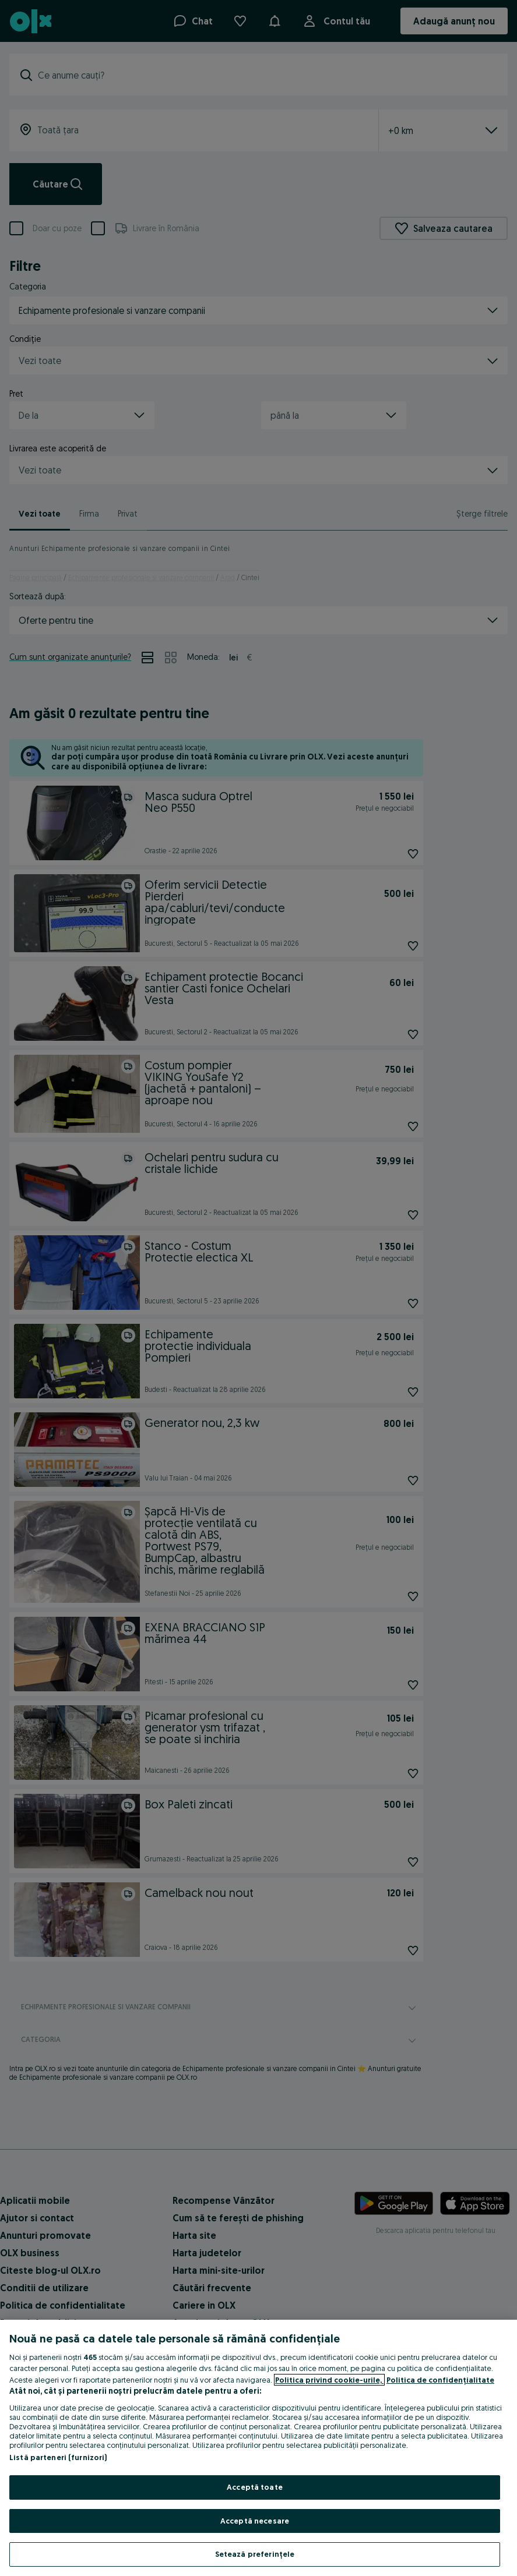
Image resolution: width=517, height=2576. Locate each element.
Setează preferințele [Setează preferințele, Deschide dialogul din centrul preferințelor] (255, 2554)
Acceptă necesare (254, 2520)
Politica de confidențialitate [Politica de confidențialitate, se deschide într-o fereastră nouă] (440, 2379)
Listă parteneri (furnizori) (58, 2457)
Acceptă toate (255, 2487)
